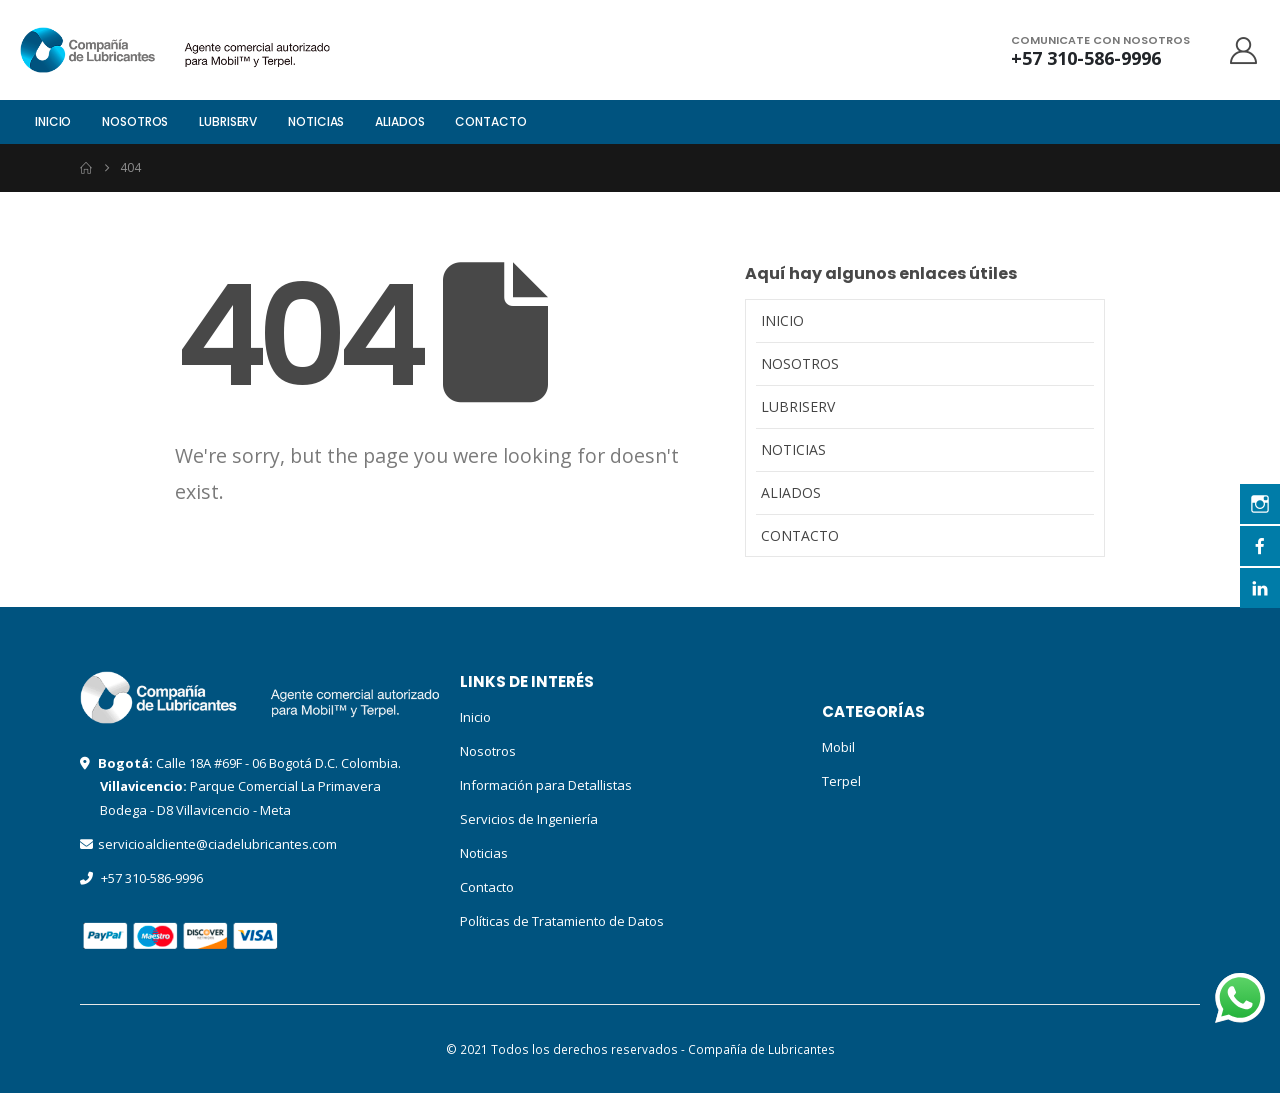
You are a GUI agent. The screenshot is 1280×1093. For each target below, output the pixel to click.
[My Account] (1244, 50)
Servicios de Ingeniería (529, 819)
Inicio (53, 121)
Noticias (316, 121)
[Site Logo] (123, 50)
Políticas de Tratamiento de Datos (562, 921)
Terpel (841, 781)
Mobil (838, 747)
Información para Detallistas (546, 785)
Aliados (399, 121)
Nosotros (135, 121)
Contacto (490, 121)
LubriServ (228, 121)
